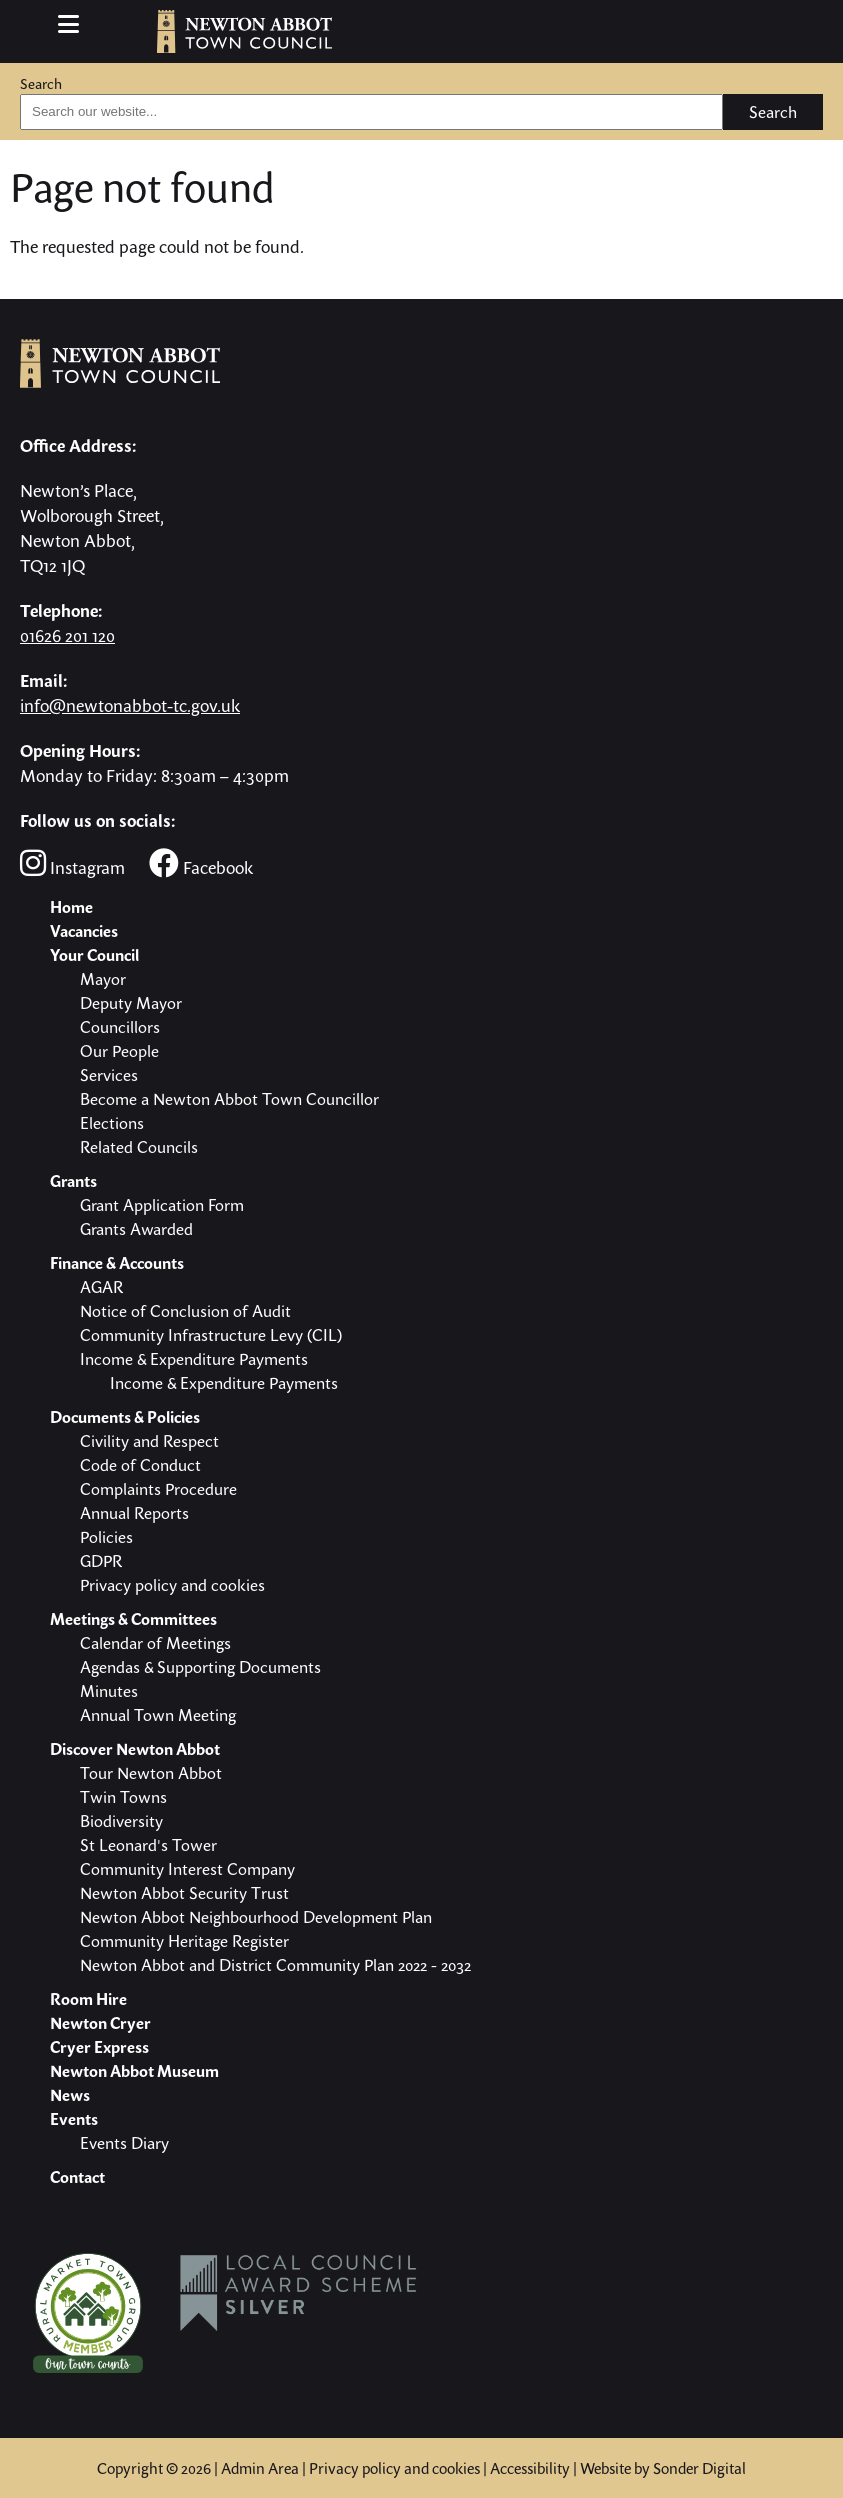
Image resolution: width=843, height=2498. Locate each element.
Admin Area (260, 2468)
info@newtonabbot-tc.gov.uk (130, 705)
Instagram (72, 863)
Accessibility (530, 2468)
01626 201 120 (67, 635)
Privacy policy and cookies (394, 2468)
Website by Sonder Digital (663, 2468)
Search (41, 83)
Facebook (201, 863)
